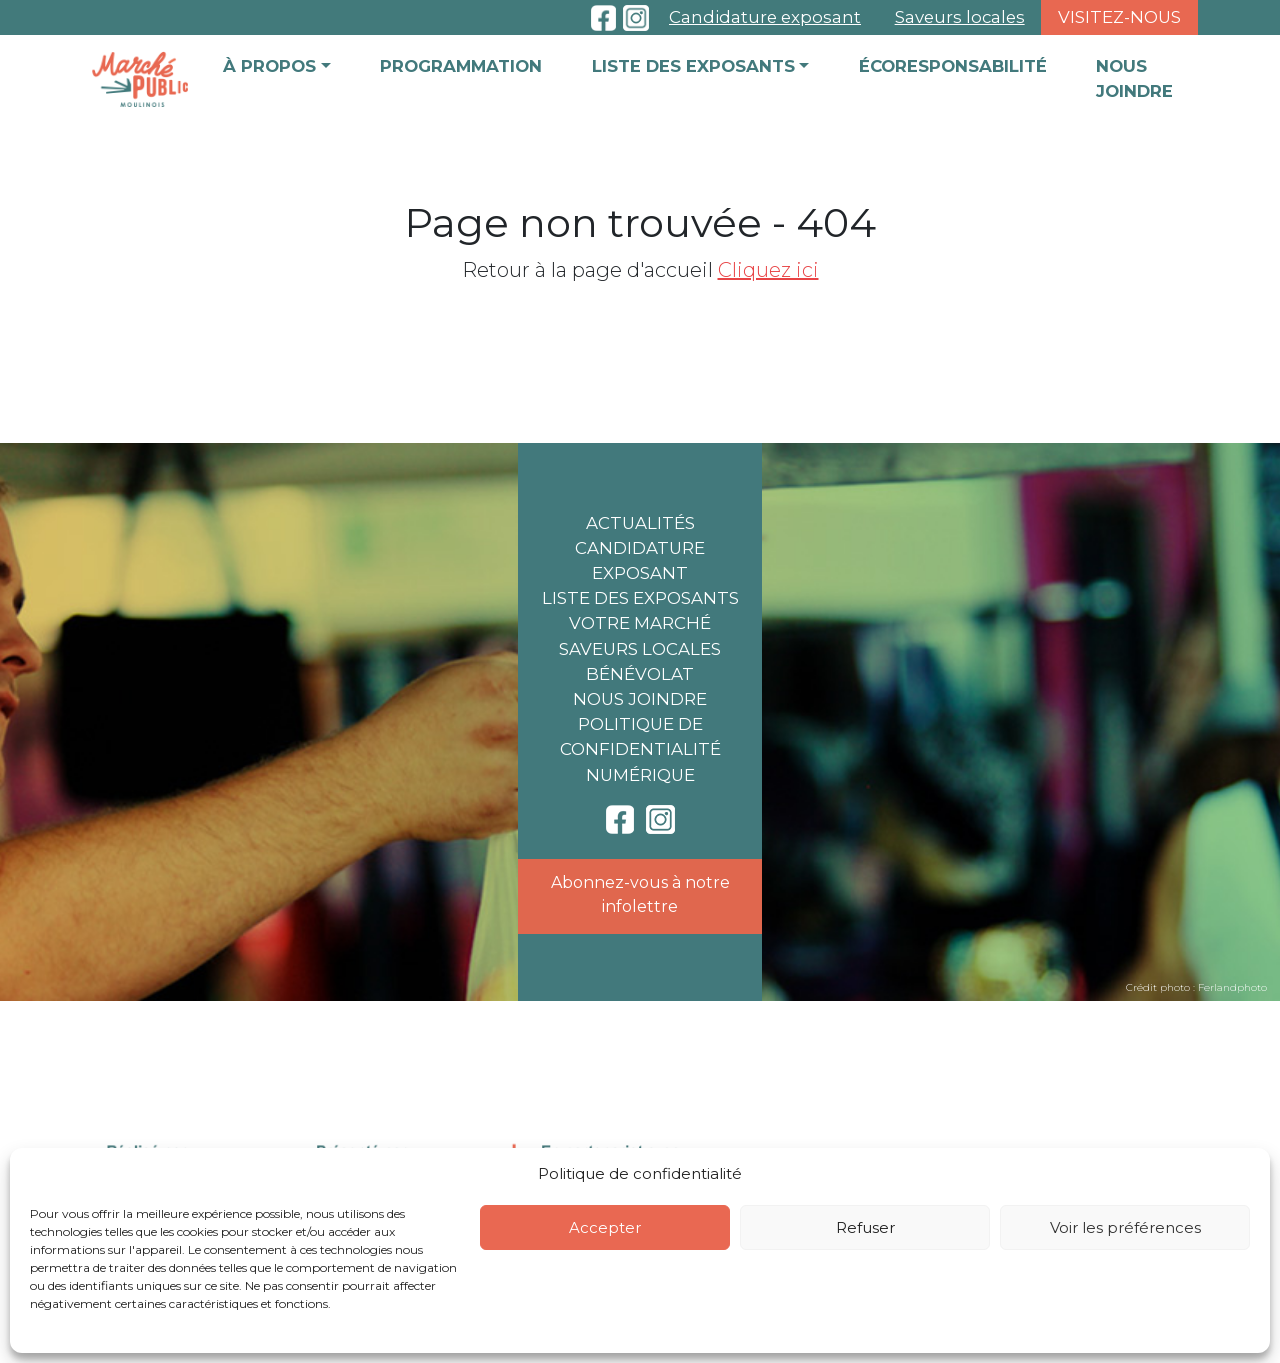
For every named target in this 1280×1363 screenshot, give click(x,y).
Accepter (605, 1227)
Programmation (461, 66)
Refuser (865, 1227)
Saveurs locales (960, 17)
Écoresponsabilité (953, 66)
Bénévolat (640, 674)
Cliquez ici (768, 270)
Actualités (640, 523)
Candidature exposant (765, 17)
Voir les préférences (1125, 1227)
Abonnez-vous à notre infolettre (640, 894)
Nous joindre (1134, 78)
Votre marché (640, 623)
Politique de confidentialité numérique (640, 749)
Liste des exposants (693, 66)
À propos (269, 66)
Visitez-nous (1119, 17)
